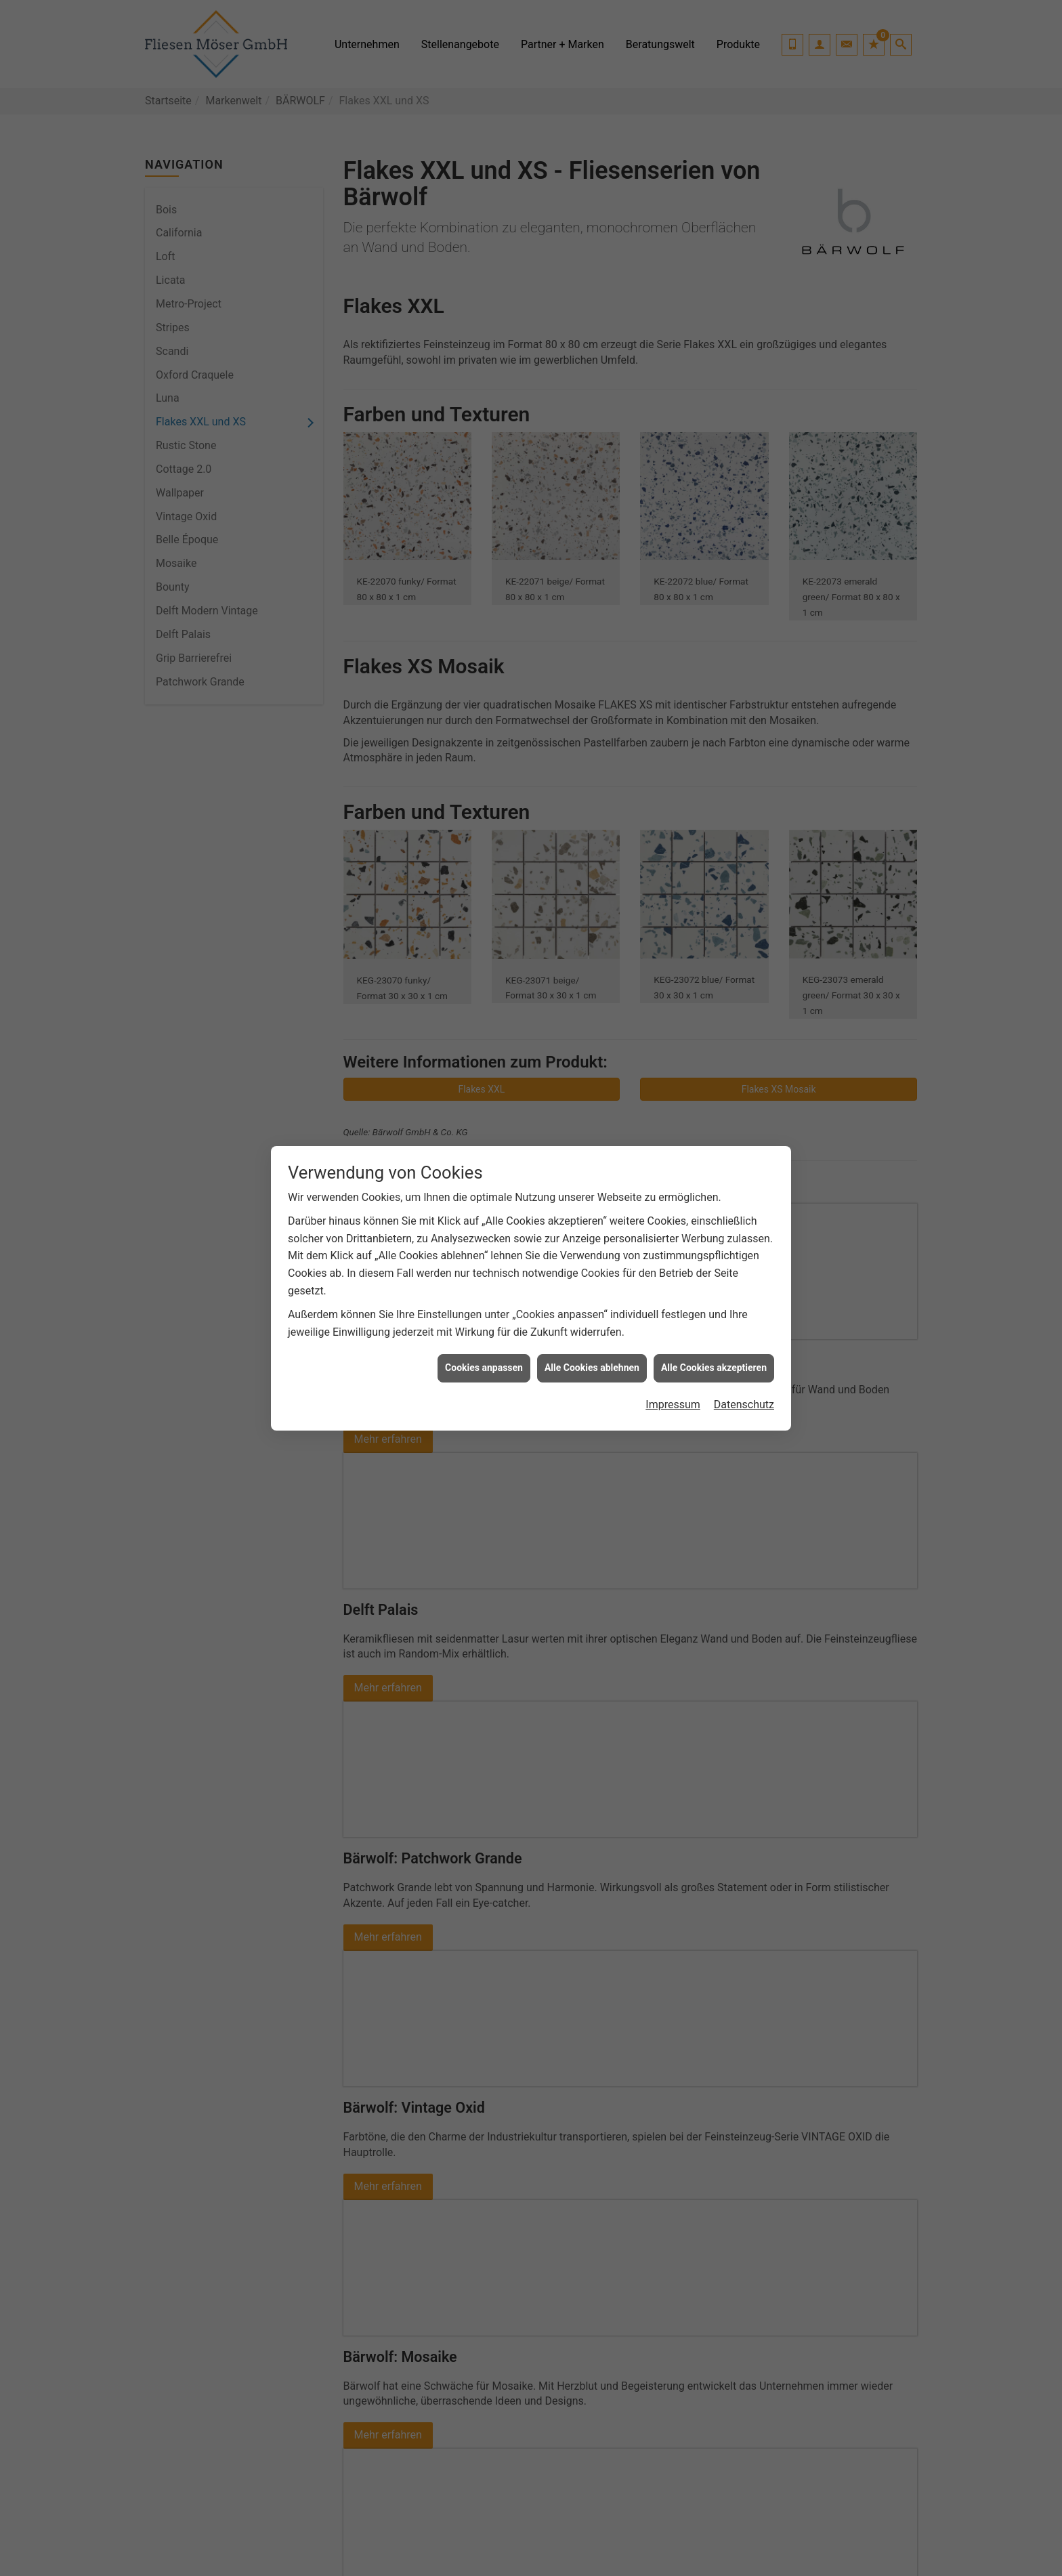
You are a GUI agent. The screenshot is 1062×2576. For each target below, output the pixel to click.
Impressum (672, 1404)
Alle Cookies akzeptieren (714, 1367)
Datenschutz (744, 1404)
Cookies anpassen (484, 1367)
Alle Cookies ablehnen (592, 1367)
